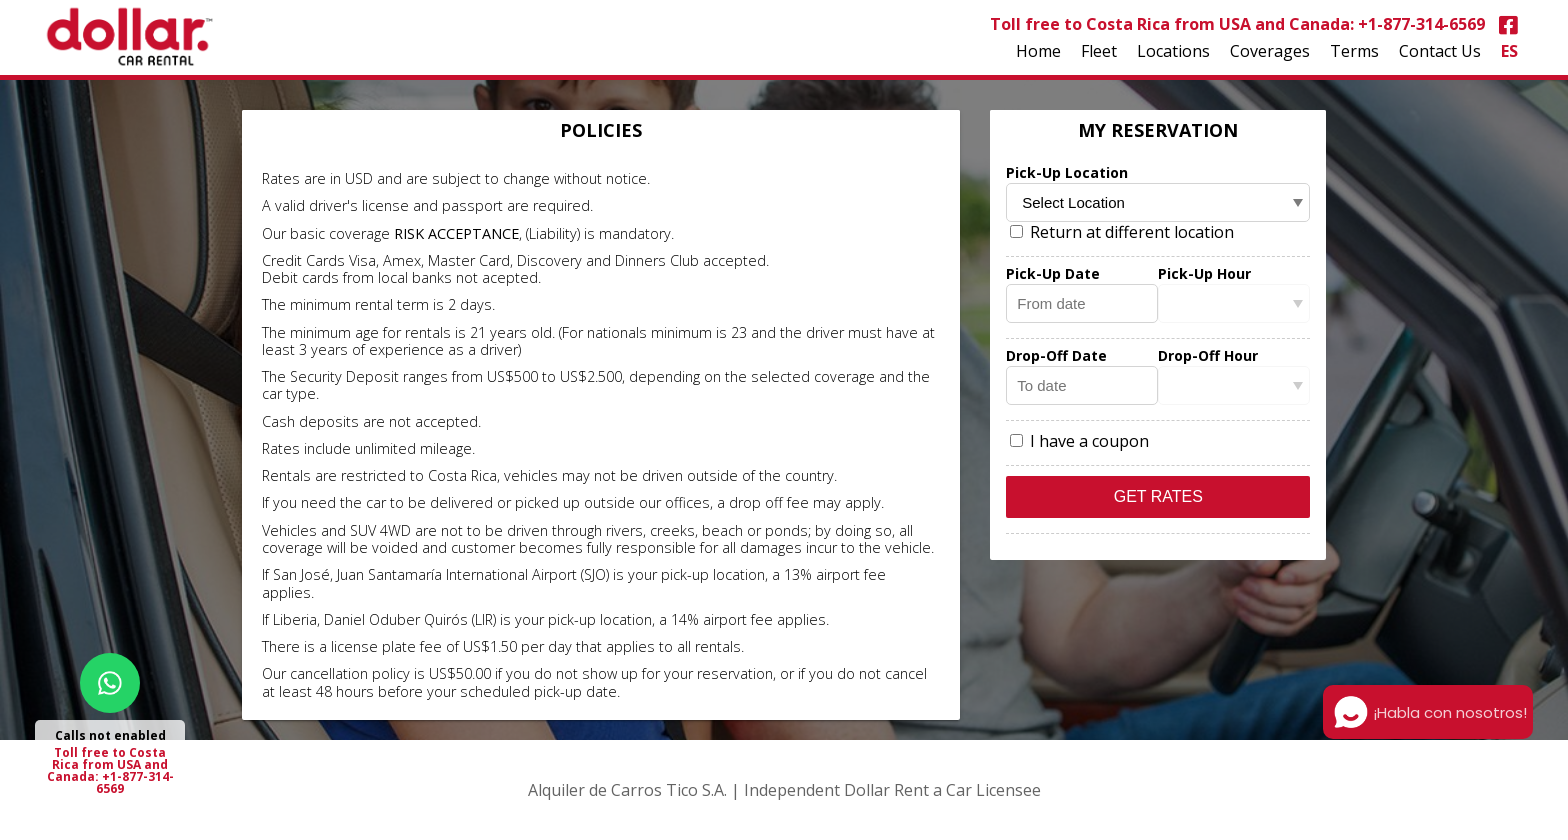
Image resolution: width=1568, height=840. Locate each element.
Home (1038, 51)
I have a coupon (1079, 441)
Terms (1354, 51)
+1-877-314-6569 (1421, 24)
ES (1509, 51)
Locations (1173, 51)
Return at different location (1122, 232)
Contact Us (1440, 51)
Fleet (1099, 51)
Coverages (1270, 51)
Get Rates (1158, 496)
